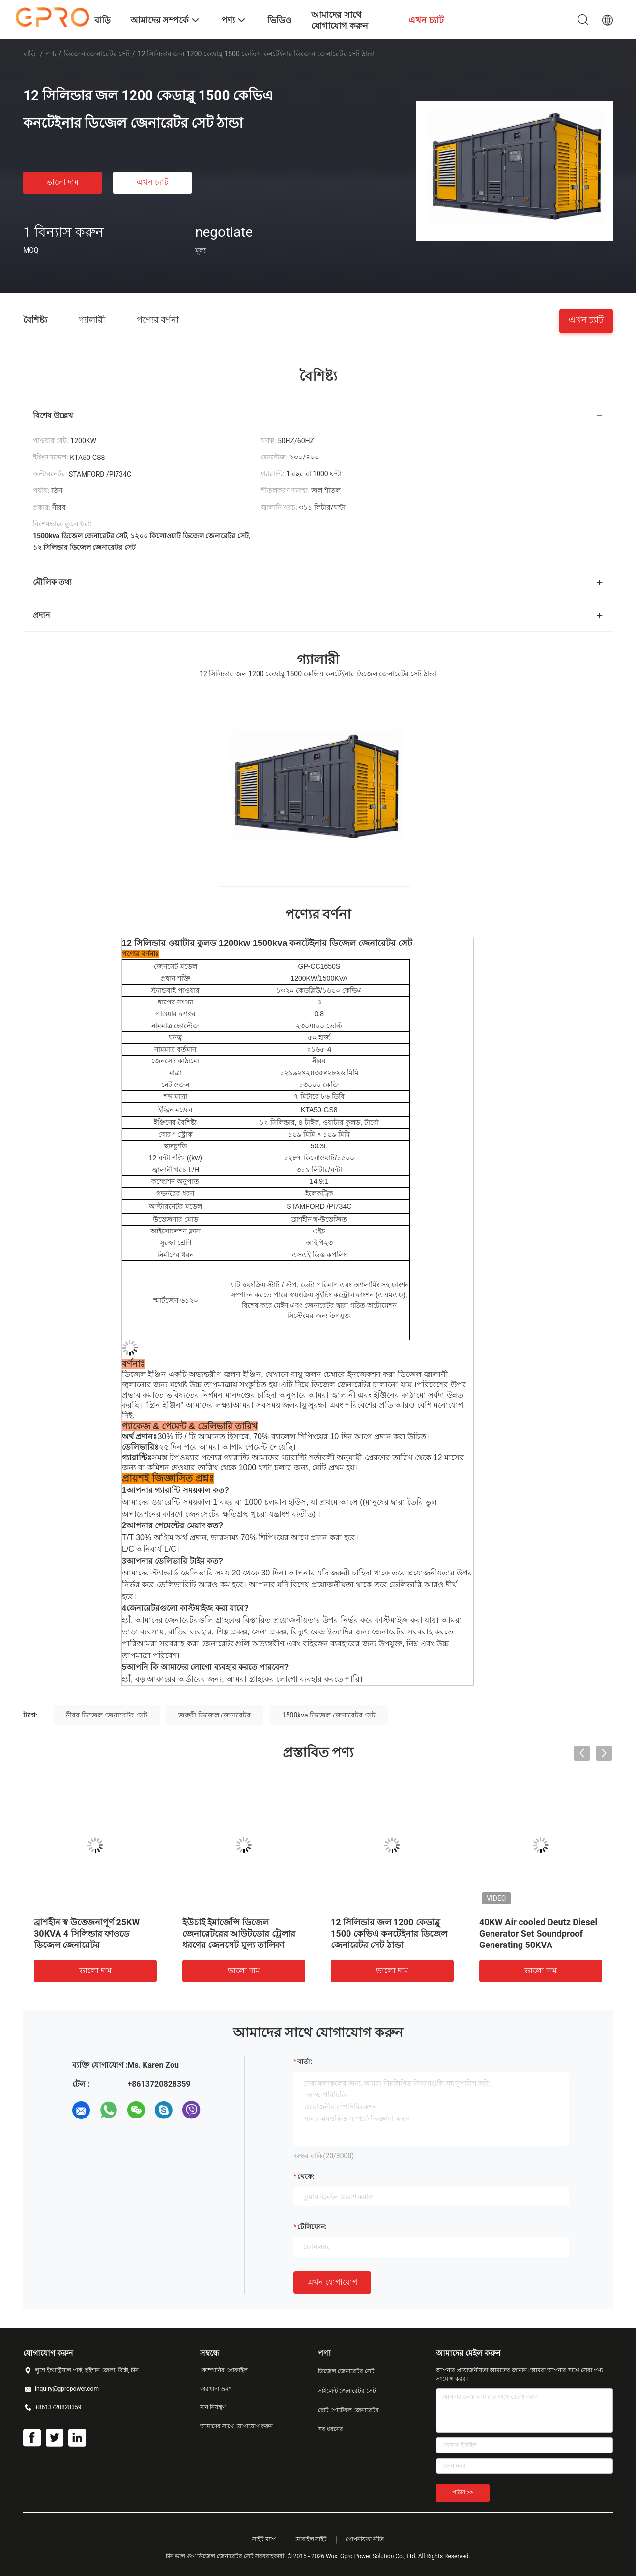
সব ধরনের (330, 2429)
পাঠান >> (462, 2492)
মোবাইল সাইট (310, 2539)
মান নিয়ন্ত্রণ (213, 2407)
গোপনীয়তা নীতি (365, 2539)
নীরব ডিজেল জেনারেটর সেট (106, 1715)
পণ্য (50, 53)
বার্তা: (305, 2061)
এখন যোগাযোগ (332, 2282)
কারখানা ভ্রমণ (216, 2388)
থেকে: (306, 2176)
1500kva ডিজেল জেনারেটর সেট (329, 1715)
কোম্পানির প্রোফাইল (224, 2370)
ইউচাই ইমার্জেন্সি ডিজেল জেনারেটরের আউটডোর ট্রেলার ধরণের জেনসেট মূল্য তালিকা (238, 1933)
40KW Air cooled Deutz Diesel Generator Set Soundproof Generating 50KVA (538, 1933)
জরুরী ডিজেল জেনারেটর (214, 1715)
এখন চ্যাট (153, 182)
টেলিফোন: (312, 2227)
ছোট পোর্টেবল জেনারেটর (348, 2410)
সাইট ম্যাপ (264, 2539)
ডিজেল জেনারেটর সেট (97, 53)
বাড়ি (29, 53)
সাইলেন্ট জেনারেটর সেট (347, 2390)
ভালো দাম (62, 182)
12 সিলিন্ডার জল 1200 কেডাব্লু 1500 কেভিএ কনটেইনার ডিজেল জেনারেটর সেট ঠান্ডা (389, 1933)
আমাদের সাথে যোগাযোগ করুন (236, 2426)
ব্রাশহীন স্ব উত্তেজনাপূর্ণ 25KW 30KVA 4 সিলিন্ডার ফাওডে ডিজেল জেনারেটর (87, 1933)
